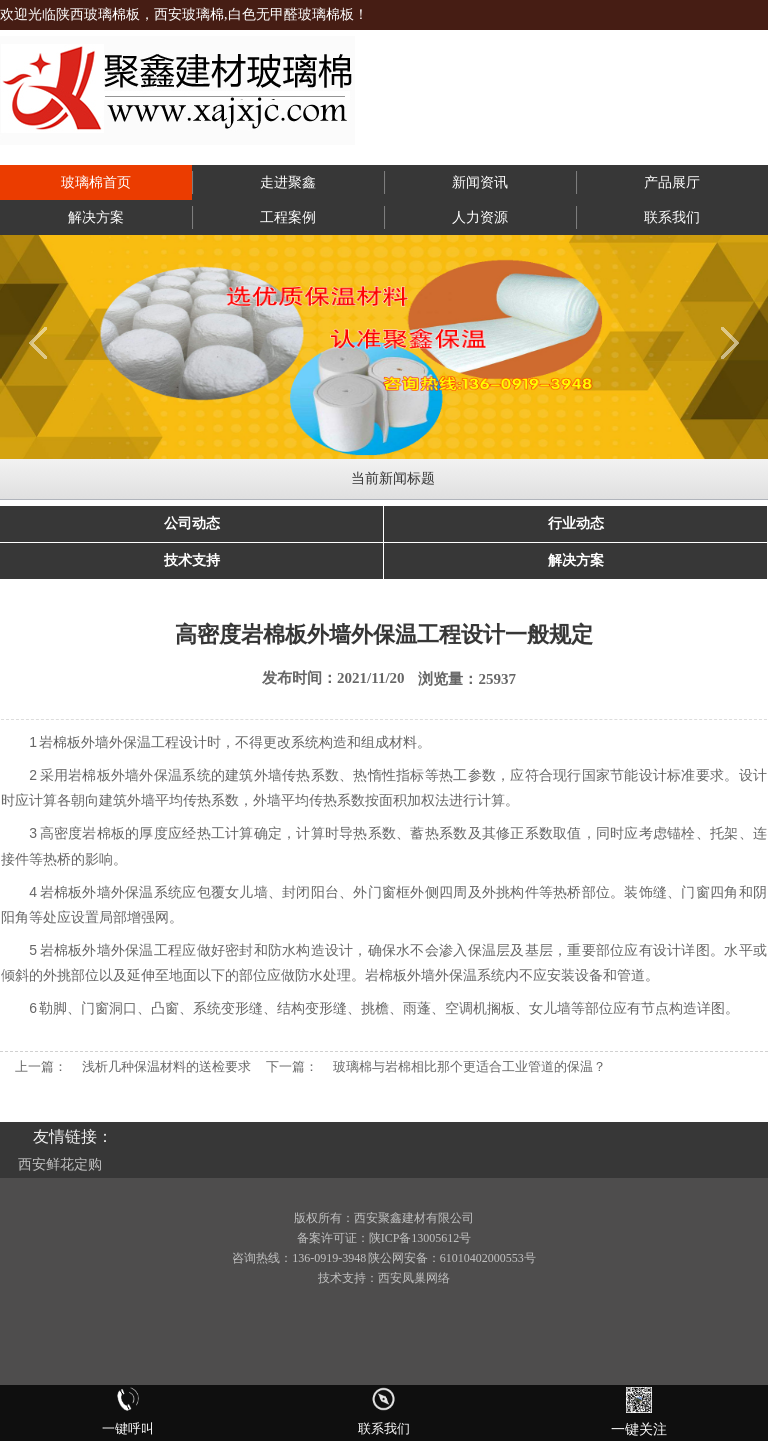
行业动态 (576, 523)
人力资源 (480, 217)
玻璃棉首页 (96, 182)
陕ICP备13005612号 (420, 1238)
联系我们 (672, 217)
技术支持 (192, 560)
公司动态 (192, 523)
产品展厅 (672, 182)
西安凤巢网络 (414, 1278)
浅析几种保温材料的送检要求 (166, 1066)
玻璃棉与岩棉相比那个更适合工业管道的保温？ (469, 1066)
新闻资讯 (480, 182)
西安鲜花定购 (60, 1164)
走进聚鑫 (288, 182)
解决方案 (96, 217)
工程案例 (288, 217)
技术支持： (348, 1278)
